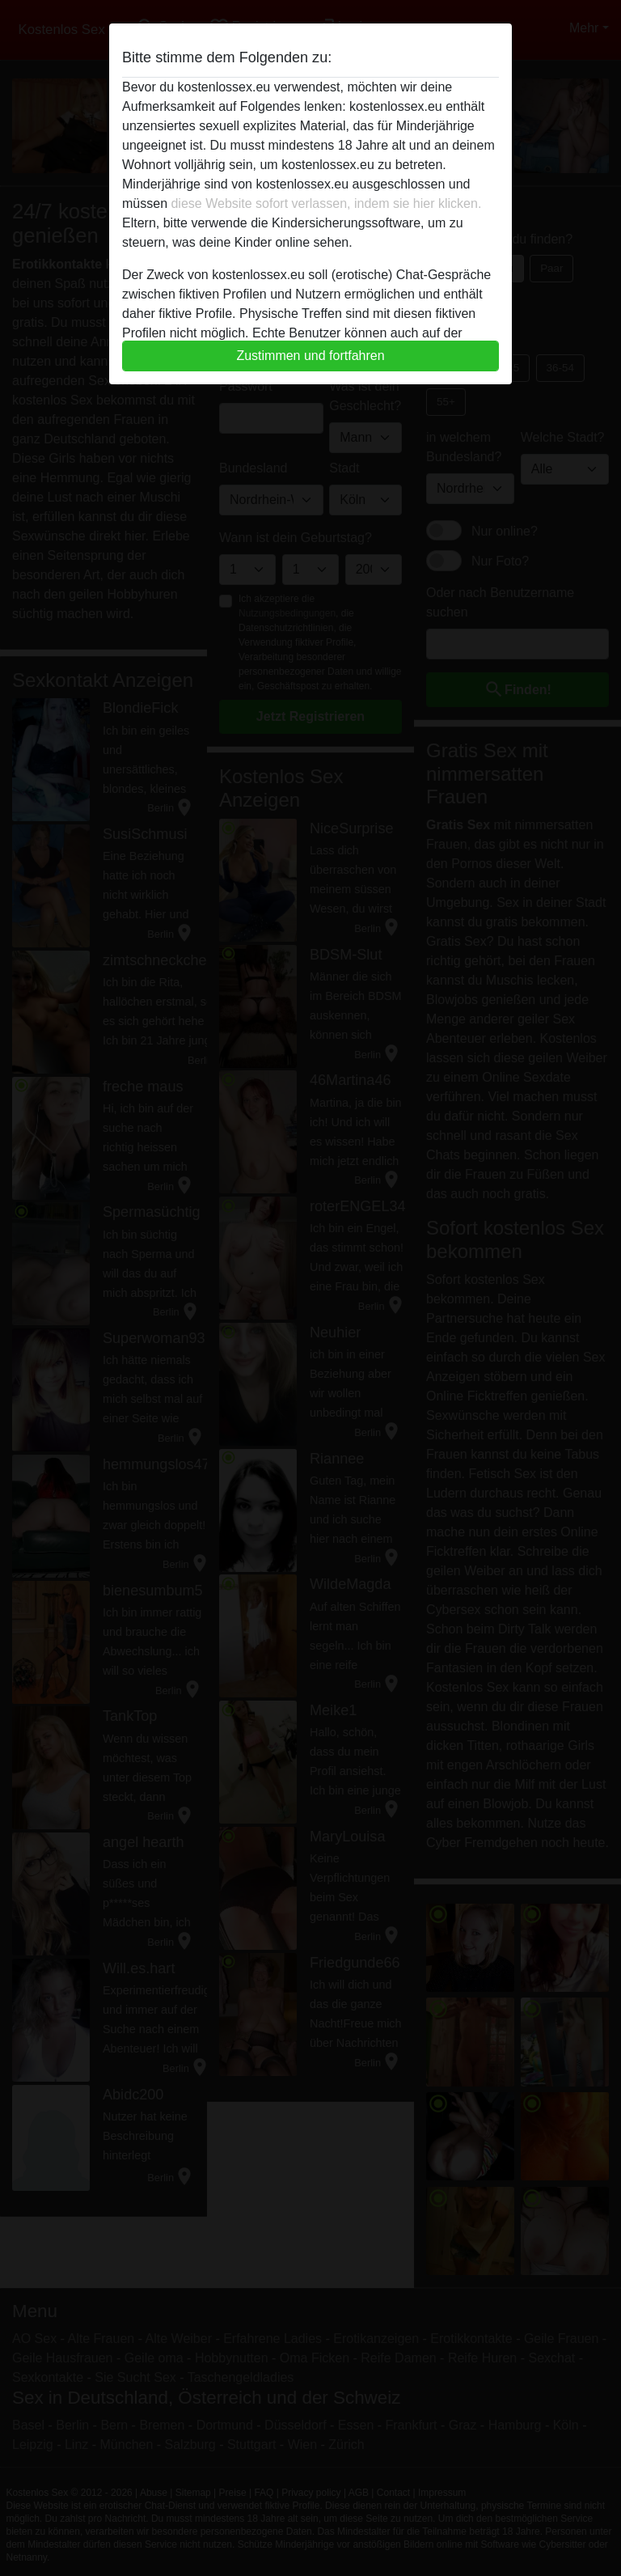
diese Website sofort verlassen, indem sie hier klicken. (326, 203)
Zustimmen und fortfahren (310, 355)
